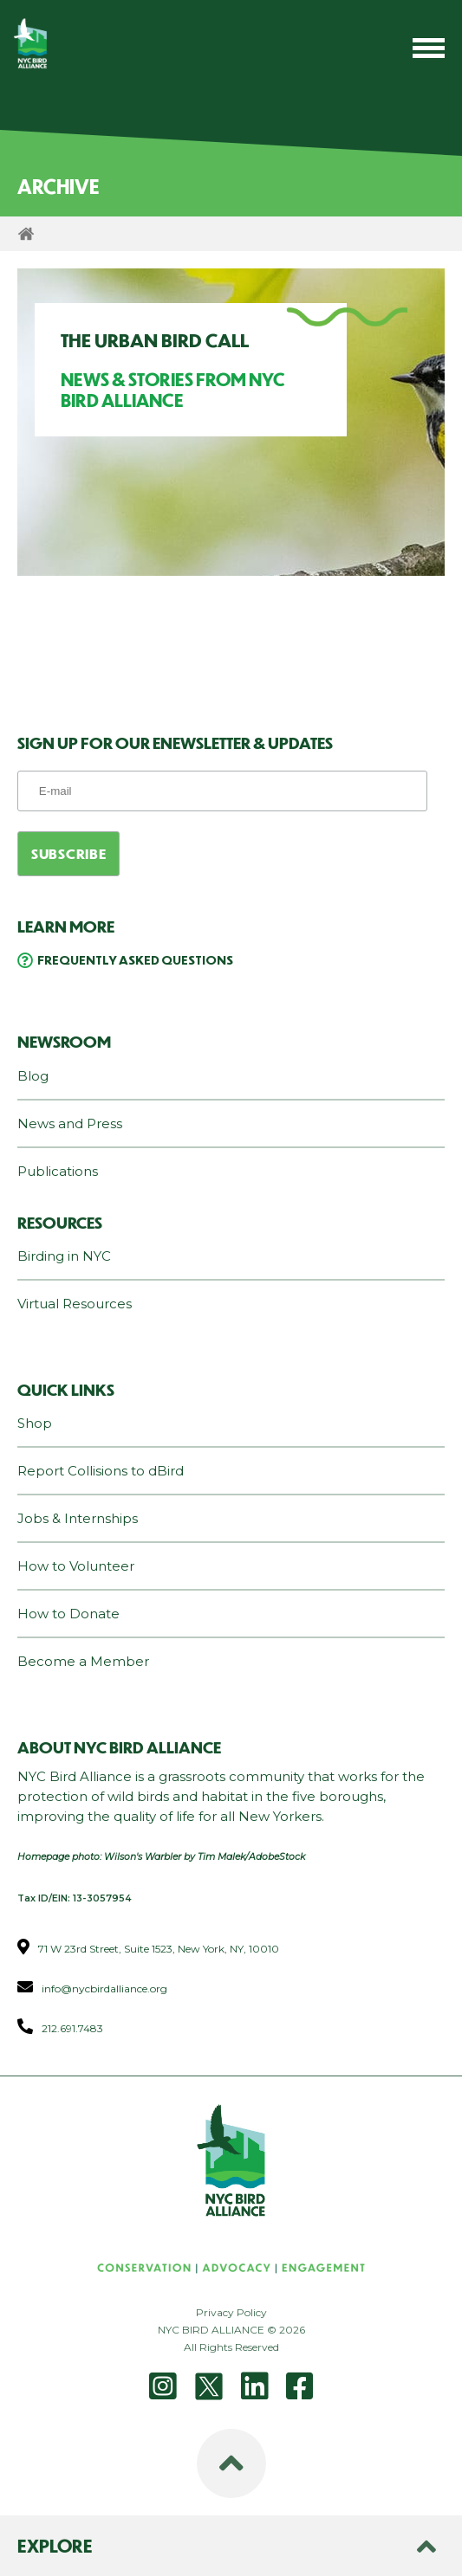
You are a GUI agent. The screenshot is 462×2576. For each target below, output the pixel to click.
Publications (57, 1171)
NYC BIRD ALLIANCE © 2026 (231, 2329)
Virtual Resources (74, 1303)
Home (26, 233)
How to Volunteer (75, 1566)
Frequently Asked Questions (135, 959)
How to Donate (68, 1613)
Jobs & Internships (77, 1518)
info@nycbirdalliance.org (104, 1988)
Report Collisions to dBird (100, 1470)
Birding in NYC (64, 1256)
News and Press (69, 1123)
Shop (34, 1423)
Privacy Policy (231, 2312)
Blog (33, 1076)
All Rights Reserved (231, 2346)
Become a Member (83, 1661)
